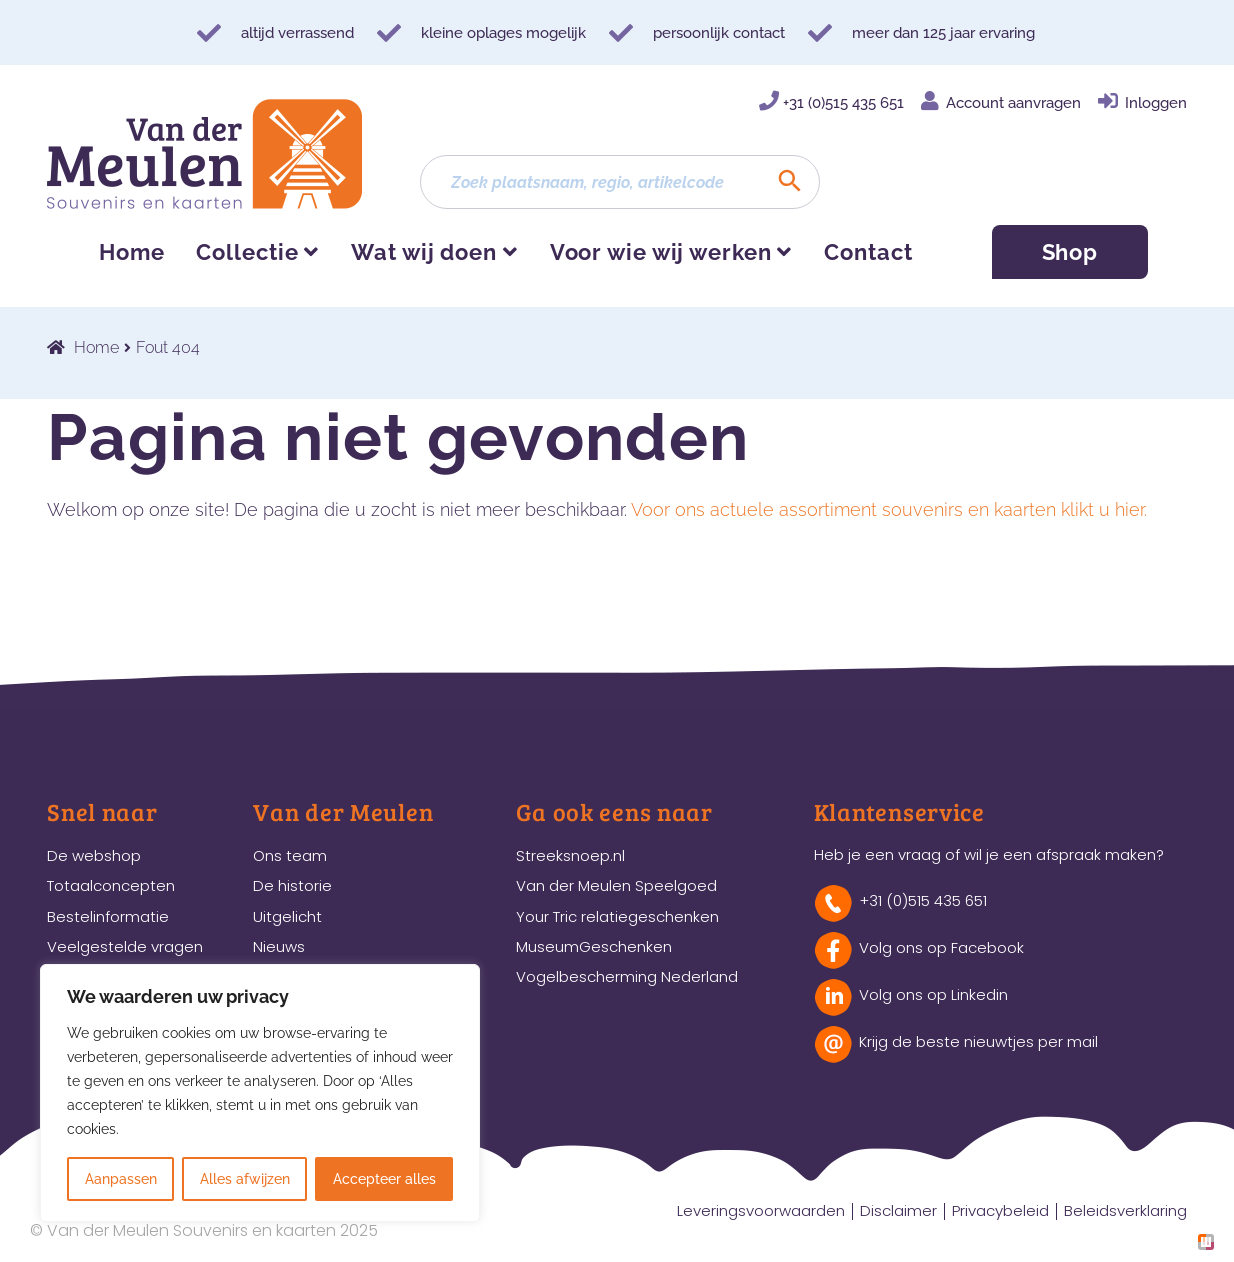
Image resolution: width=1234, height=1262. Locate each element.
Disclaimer (898, 1210)
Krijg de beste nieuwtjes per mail (978, 1041)
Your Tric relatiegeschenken (617, 916)
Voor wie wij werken (661, 252)
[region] (260, 1093)
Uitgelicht (287, 916)
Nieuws (279, 946)
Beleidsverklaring (1125, 1210)
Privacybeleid (1000, 1210)
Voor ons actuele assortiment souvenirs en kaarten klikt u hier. (889, 509)
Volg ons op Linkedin (933, 994)
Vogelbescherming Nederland (627, 976)
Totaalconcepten (111, 885)
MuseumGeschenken (594, 946)
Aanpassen (121, 1179)
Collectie (247, 252)
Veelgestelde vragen (125, 946)
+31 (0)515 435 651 (843, 103)
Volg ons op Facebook (941, 947)
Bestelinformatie (108, 916)
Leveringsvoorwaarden (761, 1210)
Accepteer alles (384, 1179)
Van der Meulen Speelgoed (616, 885)
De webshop (94, 855)
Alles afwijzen (245, 1179)
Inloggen (1156, 103)
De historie (292, 885)
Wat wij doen (424, 252)
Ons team (290, 855)
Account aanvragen (1013, 103)
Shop (1070, 252)
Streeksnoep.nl (570, 855)
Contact (868, 252)
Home (132, 252)
